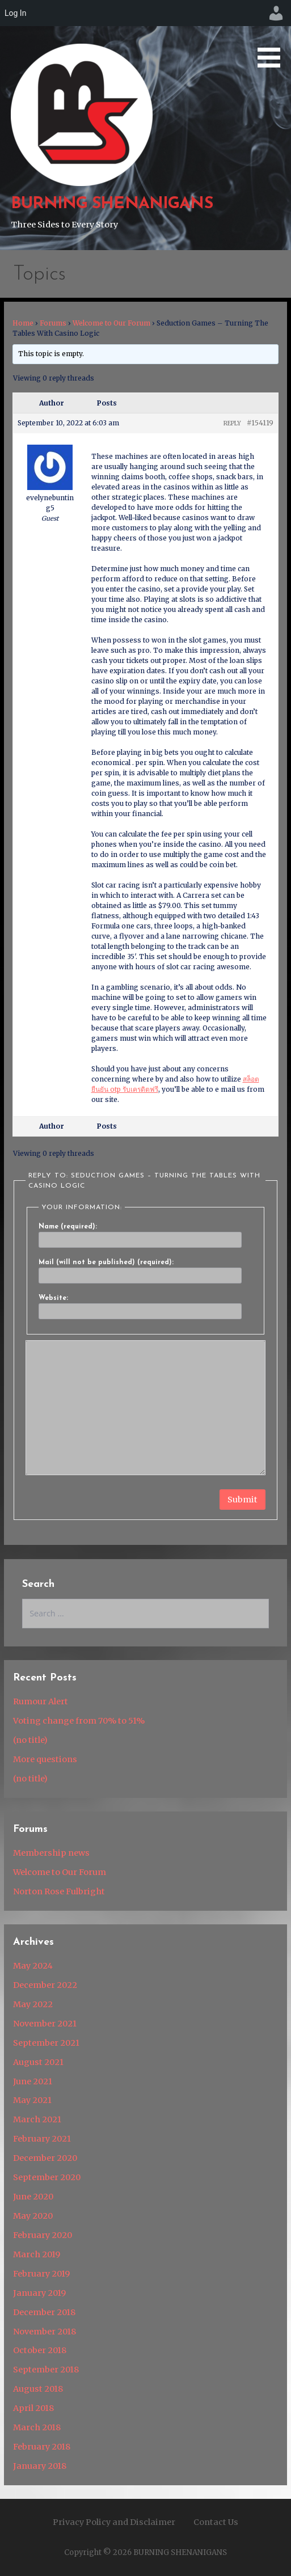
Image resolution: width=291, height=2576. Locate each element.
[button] (273, 35)
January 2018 (39, 2466)
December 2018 (44, 2312)
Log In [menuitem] (15, 13)
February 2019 (41, 2274)
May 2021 (32, 2100)
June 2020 (33, 2196)
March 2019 (36, 2254)
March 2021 (37, 2119)
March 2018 (37, 2427)
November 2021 (45, 2023)
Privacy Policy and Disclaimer (114, 2522)
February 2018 (41, 2447)
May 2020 (33, 2216)
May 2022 (33, 2004)
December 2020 (45, 2158)
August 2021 (38, 2062)
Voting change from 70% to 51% (79, 1721)
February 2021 (42, 2139)
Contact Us (215, 2522)
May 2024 (33, 1966)
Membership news (51, 1853)
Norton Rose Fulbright (59, 1891)
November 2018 (44, 2331)
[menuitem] (276, 13)
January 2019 (39, 2293)
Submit (242, 1499)
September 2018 (46, 2369)
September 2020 (47, 2177)
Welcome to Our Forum (111, 323)
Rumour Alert (40, 1701)
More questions (45, 1759)
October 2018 (39, 2350)
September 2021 (46, 2043)
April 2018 (33, 2408)
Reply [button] (232, 423)
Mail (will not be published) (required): (106, 1262)
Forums (53, 323)
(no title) (30, 1740)
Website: (53, 1298)
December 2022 (45, 1985)
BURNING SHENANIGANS (112, 204)
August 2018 (38, 2389)
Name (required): (68, 1226)
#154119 (260, 423)
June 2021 (32, 2081)
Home (22, 323)
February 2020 (42, 2235)
